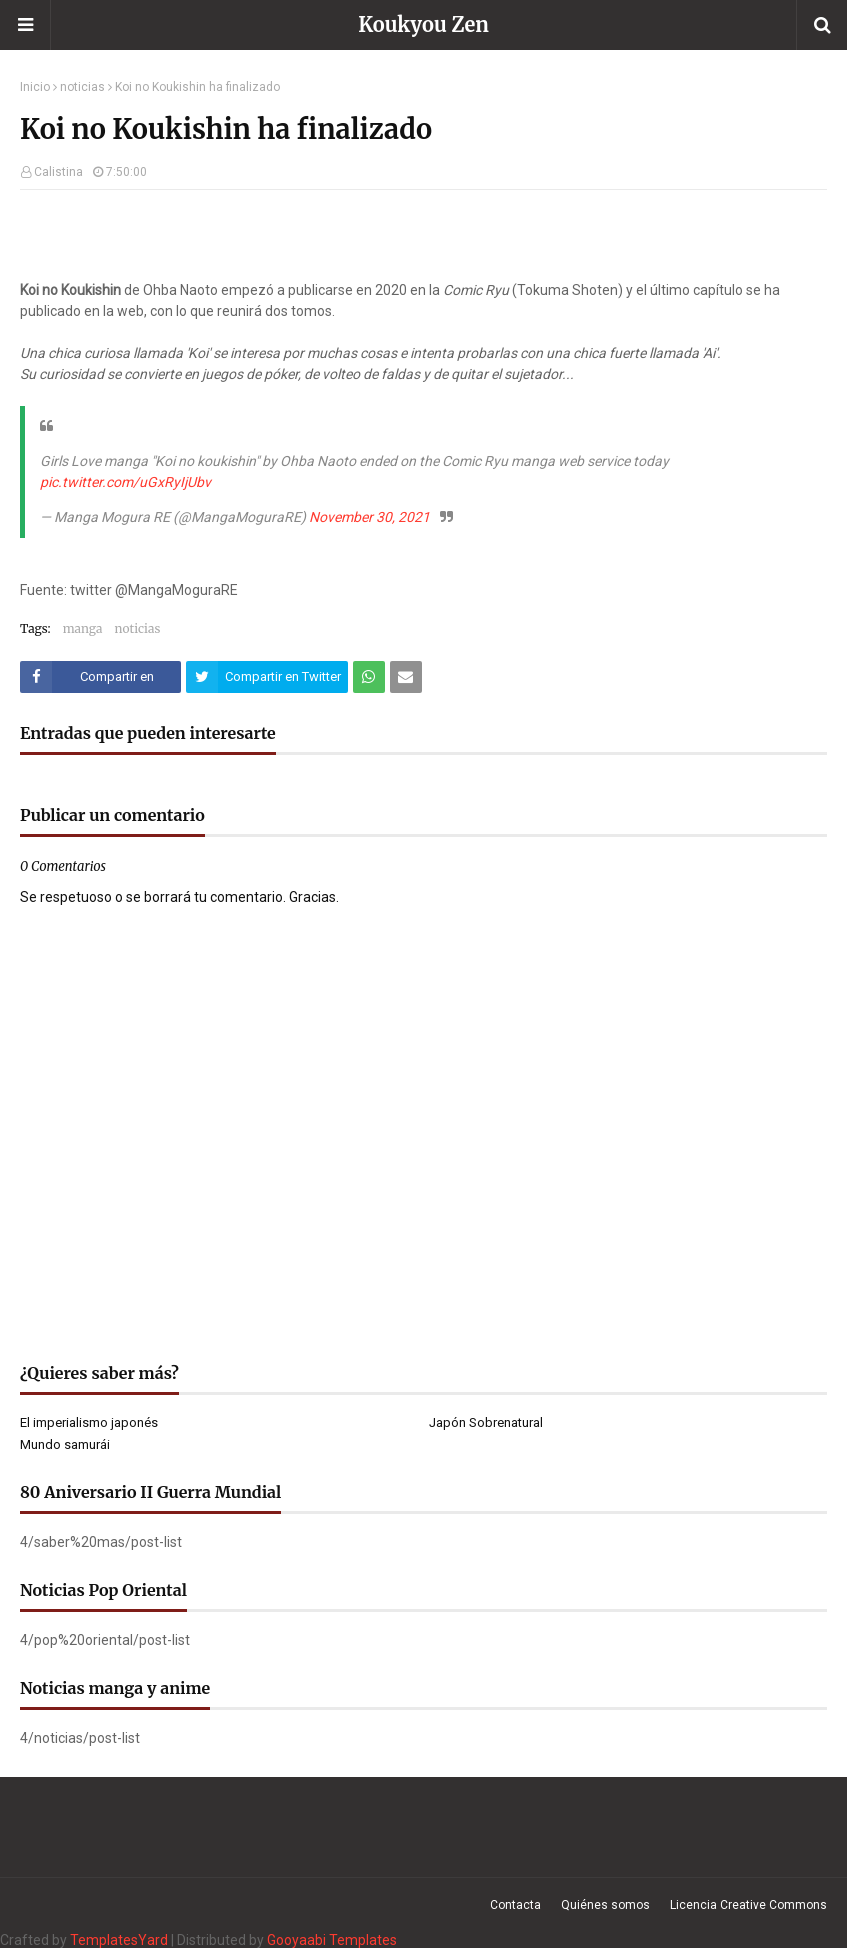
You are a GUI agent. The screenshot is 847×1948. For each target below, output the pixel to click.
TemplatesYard (119, 1940)
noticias (82, 87)
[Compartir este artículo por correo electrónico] (406, 677)
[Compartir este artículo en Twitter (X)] (266, 677)
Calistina (58, 172)
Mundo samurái (65, 1444)
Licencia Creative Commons (748, 1905)
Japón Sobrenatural (486, 1422)
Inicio (35, 87)
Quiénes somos (605, 1905)
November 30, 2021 (369, 517)
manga (83, 628)
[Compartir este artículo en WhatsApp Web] (369, 677)
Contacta (515, 1905)
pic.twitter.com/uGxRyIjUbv (125, 482)
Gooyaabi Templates (332, 1940)
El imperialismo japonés (89, 1422)
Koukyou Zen (423, 24)
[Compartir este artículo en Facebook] (100, 677)
